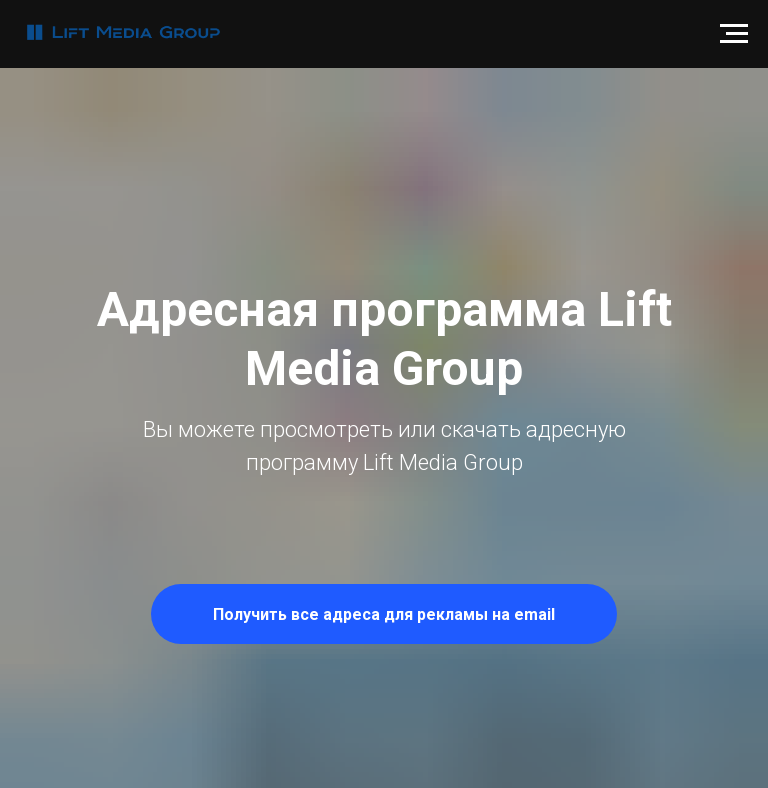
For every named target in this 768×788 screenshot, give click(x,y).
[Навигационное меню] (734, 34)
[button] (384, 614)
